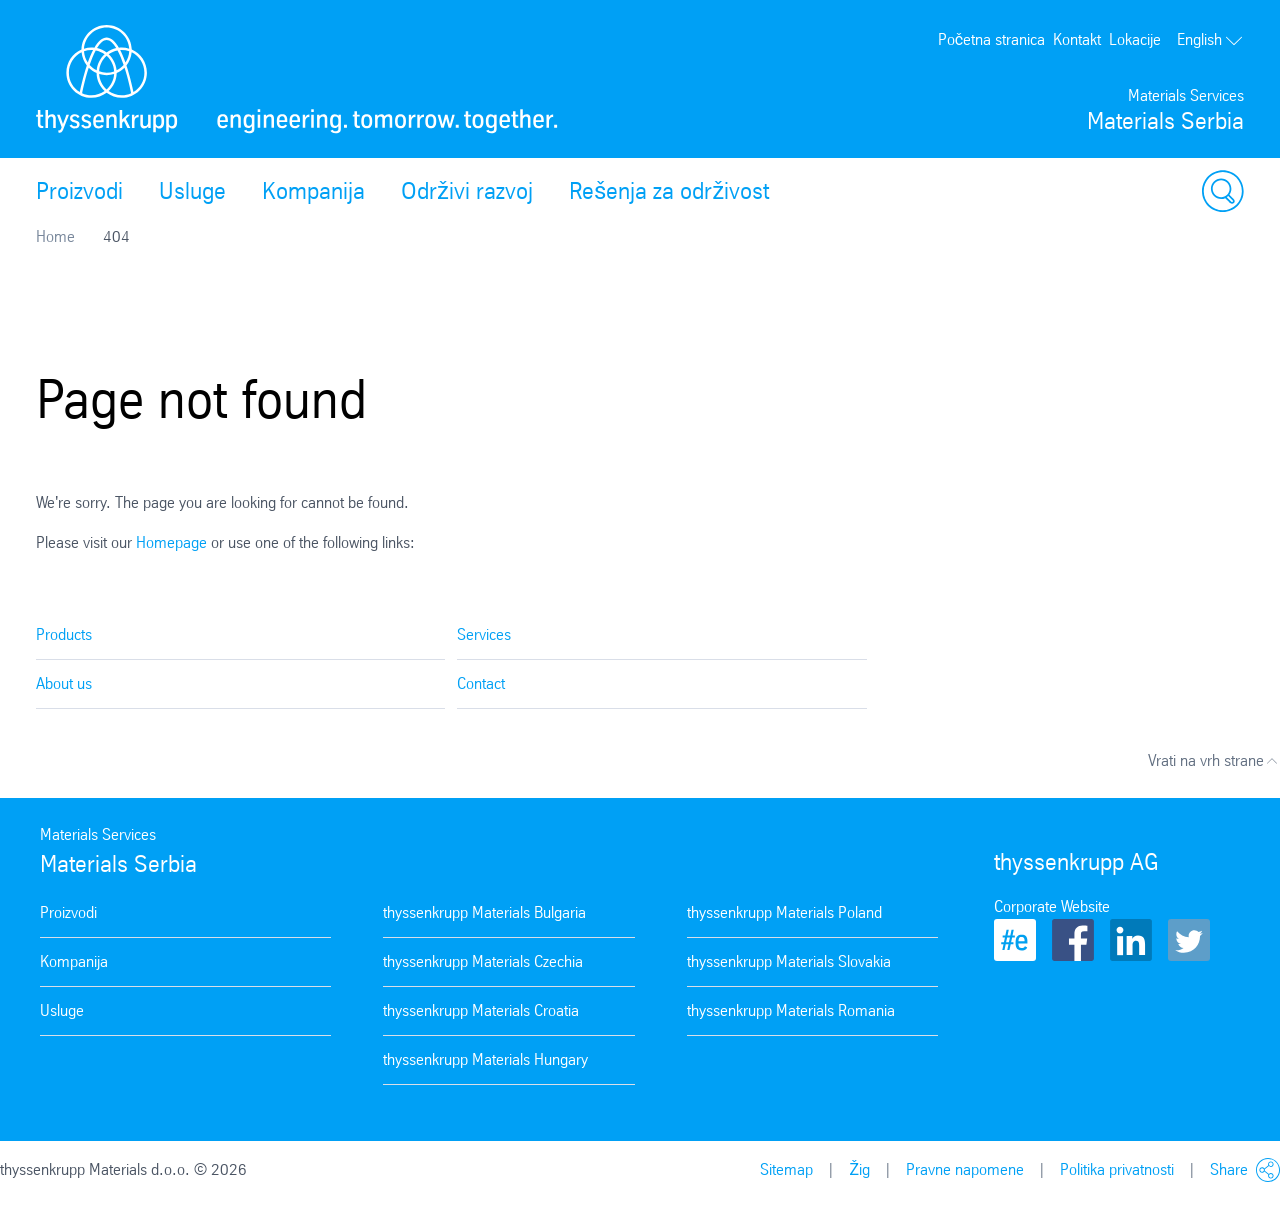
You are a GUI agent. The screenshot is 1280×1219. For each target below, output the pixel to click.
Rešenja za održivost (669, 191)
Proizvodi (79, 191)
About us (64, 683)
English (1210, 39)
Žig (859, 1169)
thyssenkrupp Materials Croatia (481, 1010)
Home (55, 236)
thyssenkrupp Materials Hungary (485, 1059)
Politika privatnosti (1117, 1169)
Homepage (171, 542)
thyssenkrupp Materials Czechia (483, 961)
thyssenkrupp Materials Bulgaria (484, 912)
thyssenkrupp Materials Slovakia (789, 961)
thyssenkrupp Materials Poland (784, 912)
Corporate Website (1052, 906)
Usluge (192, 191)
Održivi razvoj (467, 191)
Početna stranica (991, 39)
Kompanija (313, 191)
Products (64, 634)
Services (484, 634)
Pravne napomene (965, 1169)
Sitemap (786, 1169)
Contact (481, 683)
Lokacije (1135, 39)
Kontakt (1077, 39)
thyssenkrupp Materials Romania (791, 1010)
